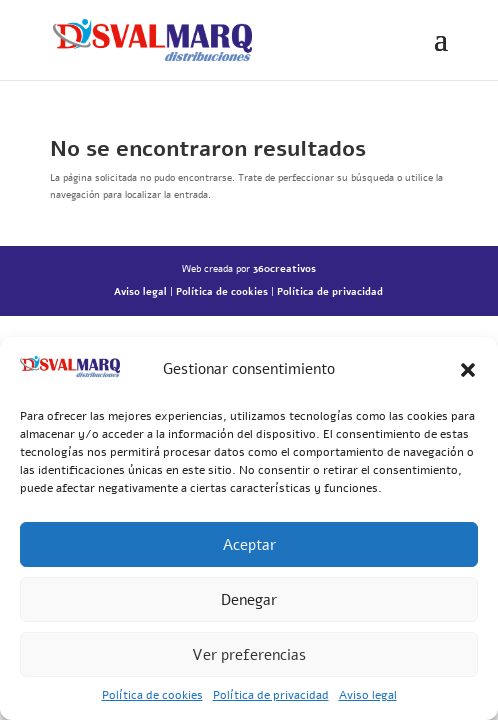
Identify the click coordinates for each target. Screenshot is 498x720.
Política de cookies (152, 695)
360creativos (284, 269)
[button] (468, 370)
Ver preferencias (249, 655)
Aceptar (249, 545)
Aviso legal (368, 695)
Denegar (249, 600)
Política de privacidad (271, 695)
